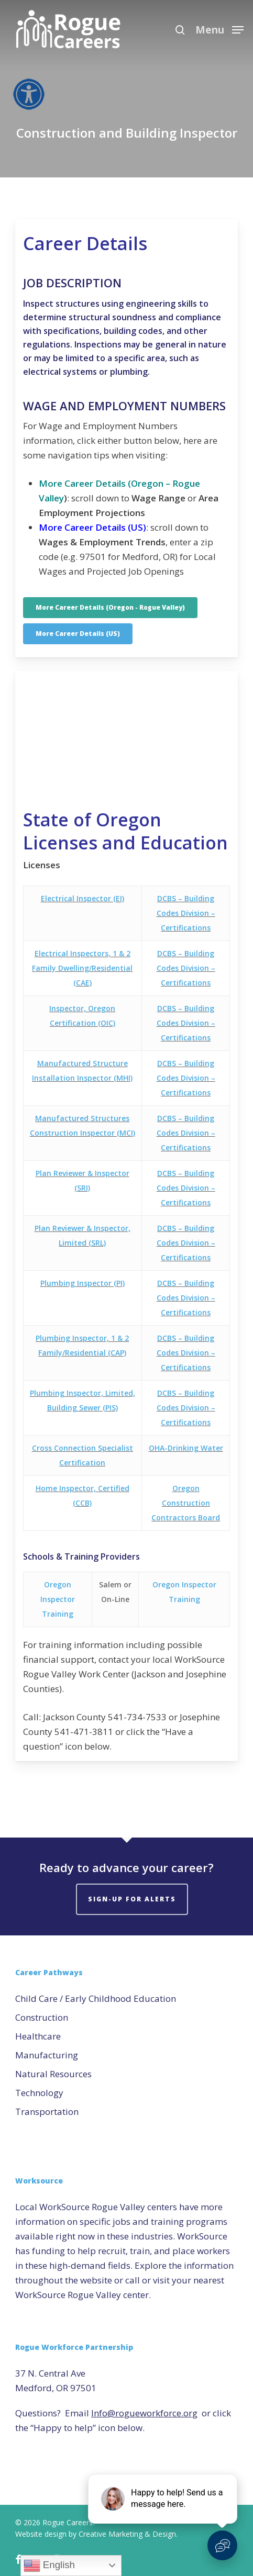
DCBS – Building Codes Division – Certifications (186, 913)
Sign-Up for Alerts (132, 1899)
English (49, 2565)
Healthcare (38, 2036)
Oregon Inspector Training (57, 1599)
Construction (41, 2017)
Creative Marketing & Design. (128, 2534)
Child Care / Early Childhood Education (95, 1998)
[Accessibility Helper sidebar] (25, 91)
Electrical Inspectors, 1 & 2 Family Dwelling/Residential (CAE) (82, 968)
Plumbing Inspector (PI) (82, 1283)
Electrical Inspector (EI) (82, 898)
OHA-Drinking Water (186, 1448)
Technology (39, 2093)
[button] (219, 29)
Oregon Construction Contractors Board (185, 1502)
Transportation (47, 2111)
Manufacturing (46, 2055)
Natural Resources (53, 2074)
